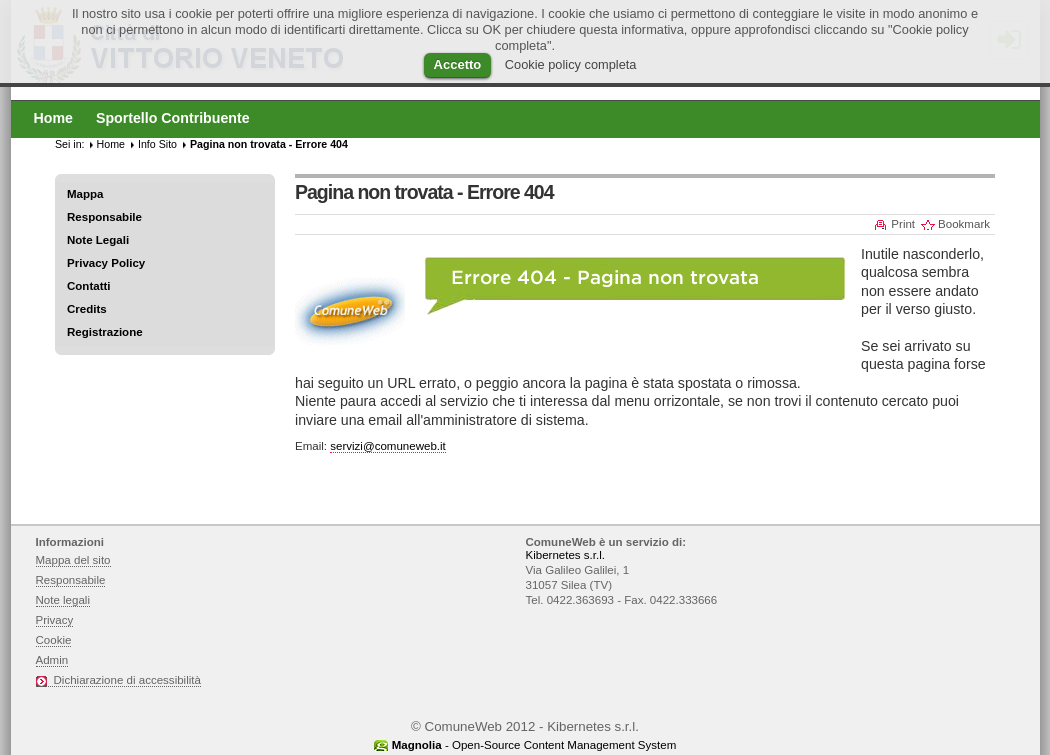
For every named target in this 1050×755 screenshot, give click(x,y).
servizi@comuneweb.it (388, 446)
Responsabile (104, 217)
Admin (52, 660)
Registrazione (105, 332)
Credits (87, 309)
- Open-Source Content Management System (534, 745)
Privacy (55, 620)
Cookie (54, 640)
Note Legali (98, 240)
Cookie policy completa (571, 64)
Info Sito (157, 144)
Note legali (63, 600)
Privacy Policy (106, 263)
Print (903, 224)
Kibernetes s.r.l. (565, 555)
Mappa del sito (73, 560)
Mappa (85, 194)
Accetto (458, 64)
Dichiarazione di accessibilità (127, 680)
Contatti (89, 286)
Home (111, 144)
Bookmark (964, 224)
